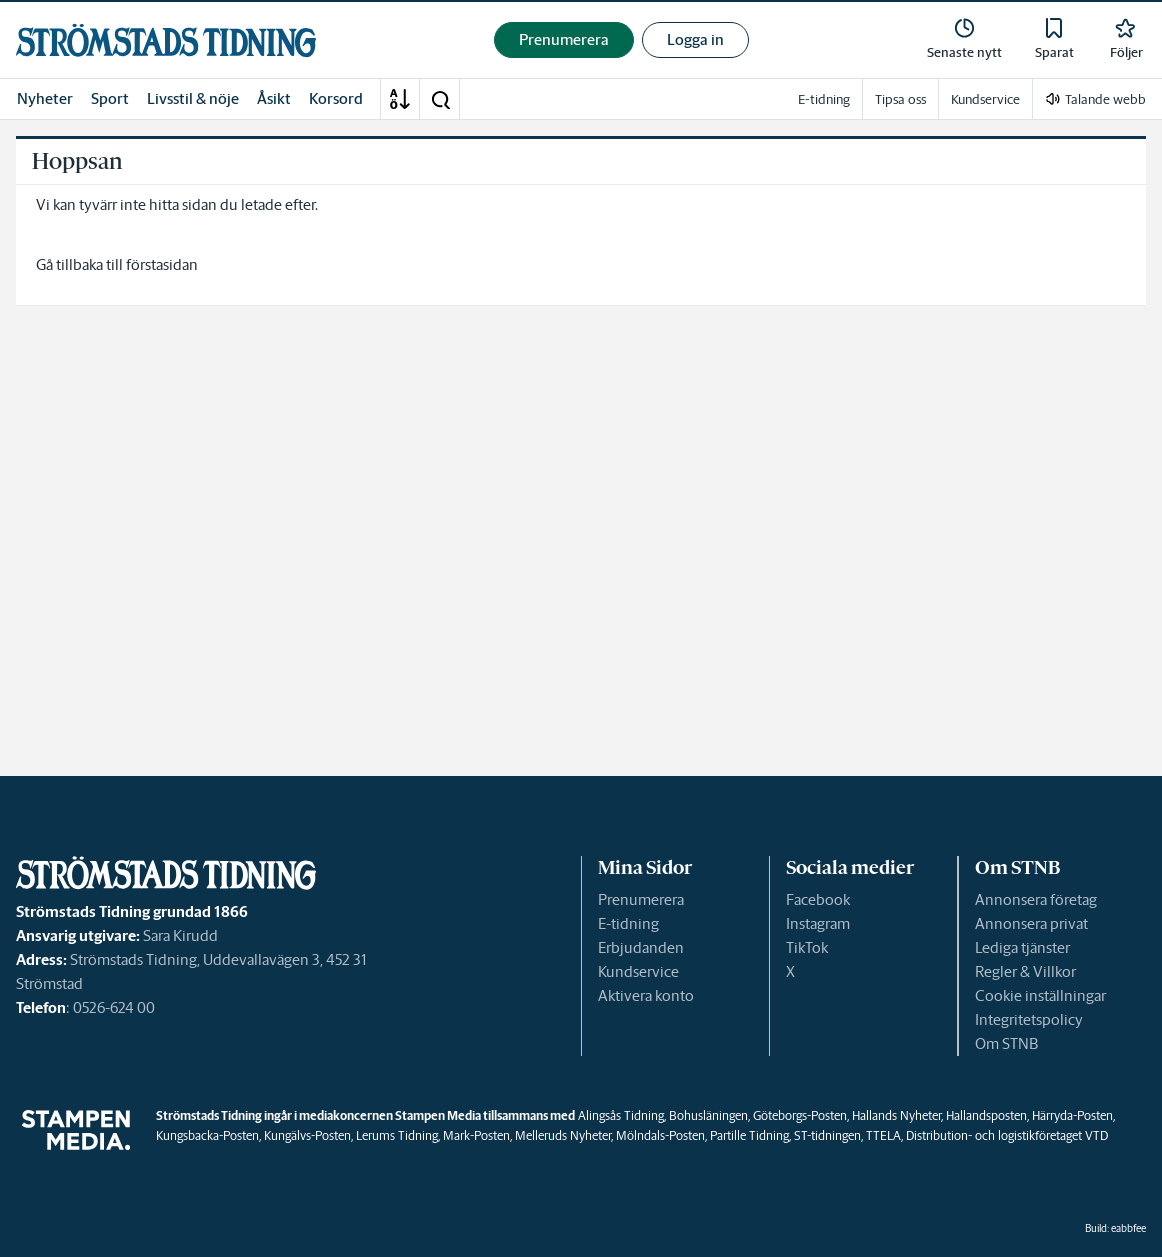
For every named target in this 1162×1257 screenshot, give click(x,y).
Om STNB (1006, 1043)
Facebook (818, 899)
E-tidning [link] (824, 99)
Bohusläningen (708, 1115)
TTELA (883, 1135)
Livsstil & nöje (193, 98)
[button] (440, 99)
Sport (110, 98)
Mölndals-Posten (660, 1135)
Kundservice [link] (985, 99)
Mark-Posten (476, 1135)
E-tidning (628, 923)
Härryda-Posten (1072, 1115)
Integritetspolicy (1029, 1019)
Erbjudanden (641, 947)
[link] (166, 40)
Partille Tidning (749, 1135)
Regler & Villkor (1025, 971)
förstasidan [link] (162, 264)
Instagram (818, 923)
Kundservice (638, 971)
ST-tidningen (827, 1135)
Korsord (336, 98)
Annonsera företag (1036, 899)
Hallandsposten (986, 1115)
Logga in (695, 39)
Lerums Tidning (397, 1135)
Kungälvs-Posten (307, 1135)
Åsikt (274, 98)
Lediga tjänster (1022, 947)
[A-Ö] (400, 99)
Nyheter (45, 98)
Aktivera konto (646, 995)
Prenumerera (641, 899)
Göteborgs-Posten (800, 1115)
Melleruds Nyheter (563, 1135)
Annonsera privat (1031, 923)
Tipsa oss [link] (900, 99)
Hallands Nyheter (896, 1115)
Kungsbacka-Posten (207, 1135)
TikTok (807, 947)
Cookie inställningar (1040, 995)
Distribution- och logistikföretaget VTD (1007, 1135)
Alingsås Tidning (621, 1115)
